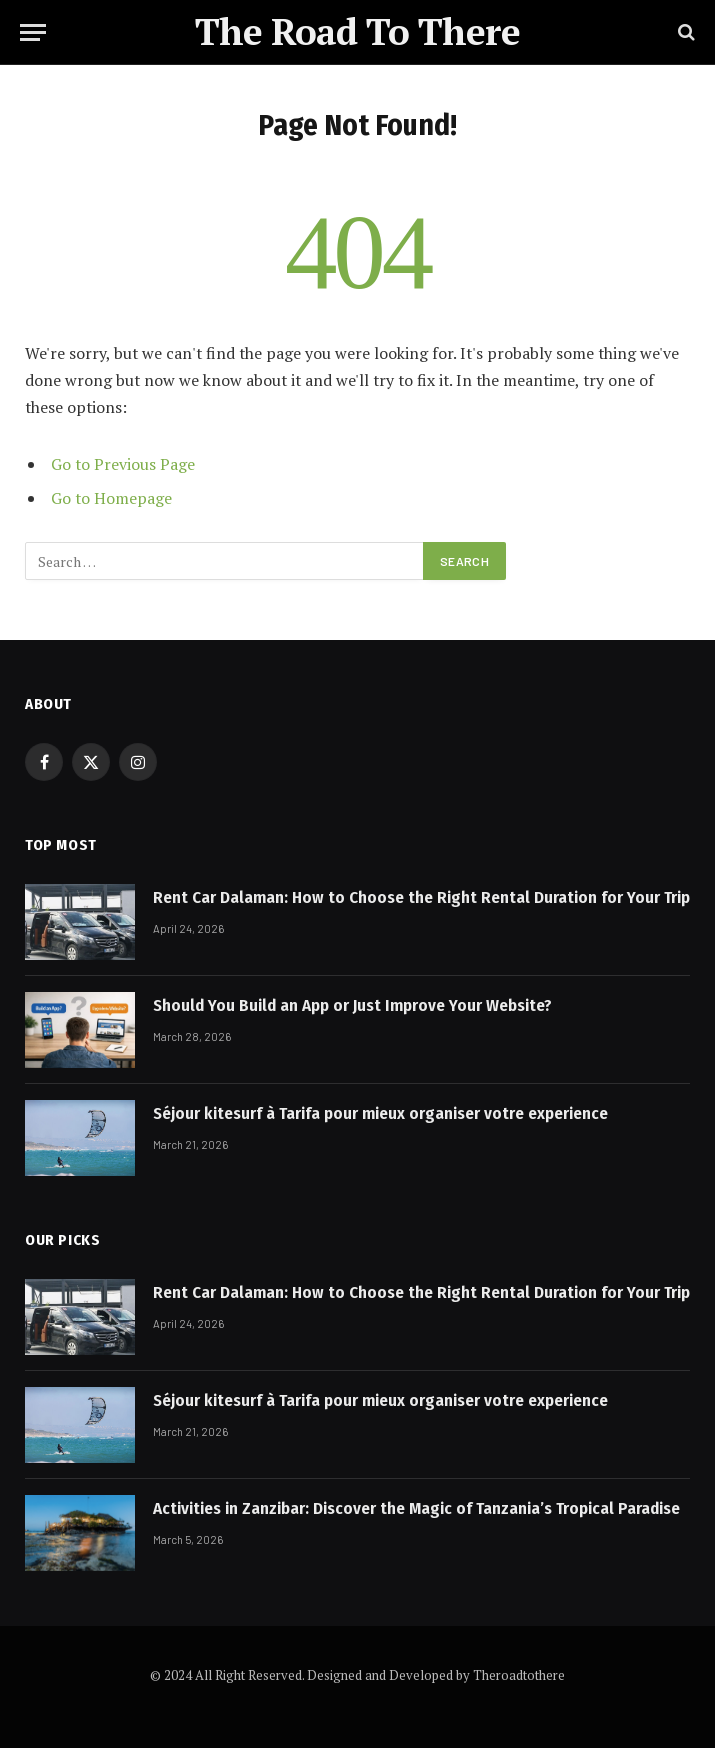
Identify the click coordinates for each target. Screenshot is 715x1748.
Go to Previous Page (123, 464)
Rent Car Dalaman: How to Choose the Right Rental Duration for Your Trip (421, 897)
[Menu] (33, 32)
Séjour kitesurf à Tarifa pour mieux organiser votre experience (380, 1113)
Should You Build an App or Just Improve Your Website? (352, 1005)
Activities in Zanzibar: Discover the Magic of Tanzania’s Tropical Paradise (416, 1508)
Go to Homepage (111, 498)
